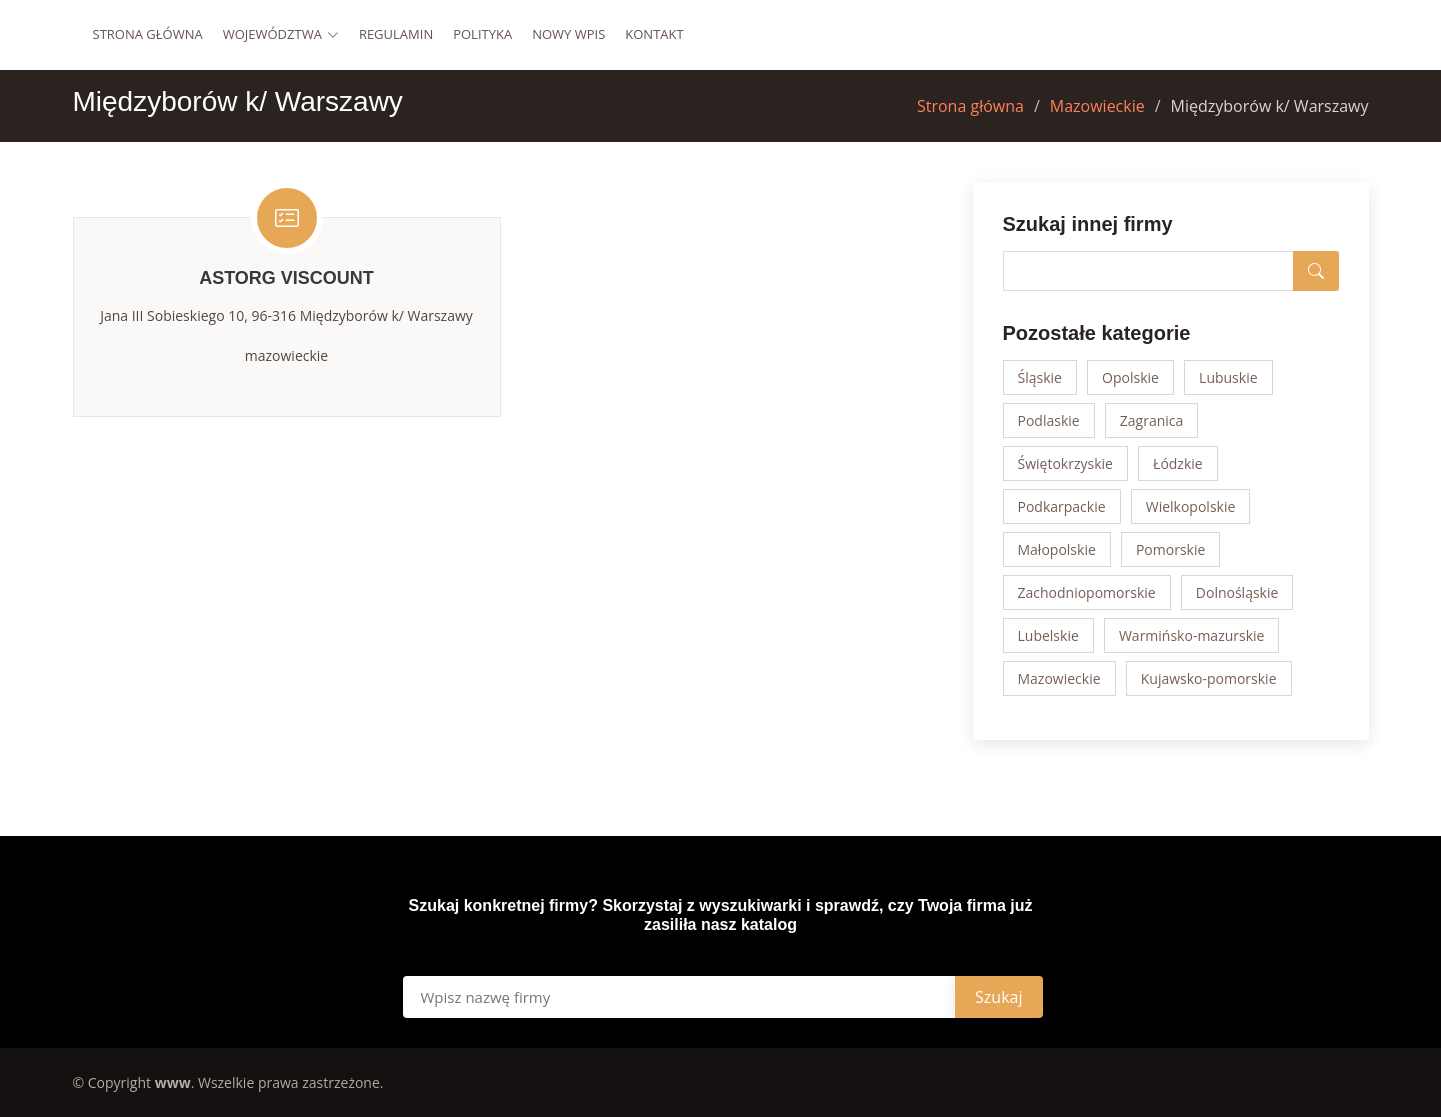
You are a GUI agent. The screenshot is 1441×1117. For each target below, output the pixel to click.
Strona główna (148, 34)
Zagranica (1152, 420)
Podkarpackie (1062, 506)
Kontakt (654, 34)
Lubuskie (1228, 377)
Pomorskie (1170, 549)
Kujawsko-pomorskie (1209, 678)
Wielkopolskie (1191, 506)
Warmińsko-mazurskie (1192, 635)
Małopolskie (1057, 549)
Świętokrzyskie (1065, 463)
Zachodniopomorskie (1087, 592)
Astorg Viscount (286, 278)
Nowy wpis (568, 34)
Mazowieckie (1097, 106)
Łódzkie (1178, 463)
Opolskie (1130, 377)
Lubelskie (1048, 635)
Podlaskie (1049, 420)
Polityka (482, 34)
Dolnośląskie (1237, 592)
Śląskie (1040, 377)
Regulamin (396, 34)
